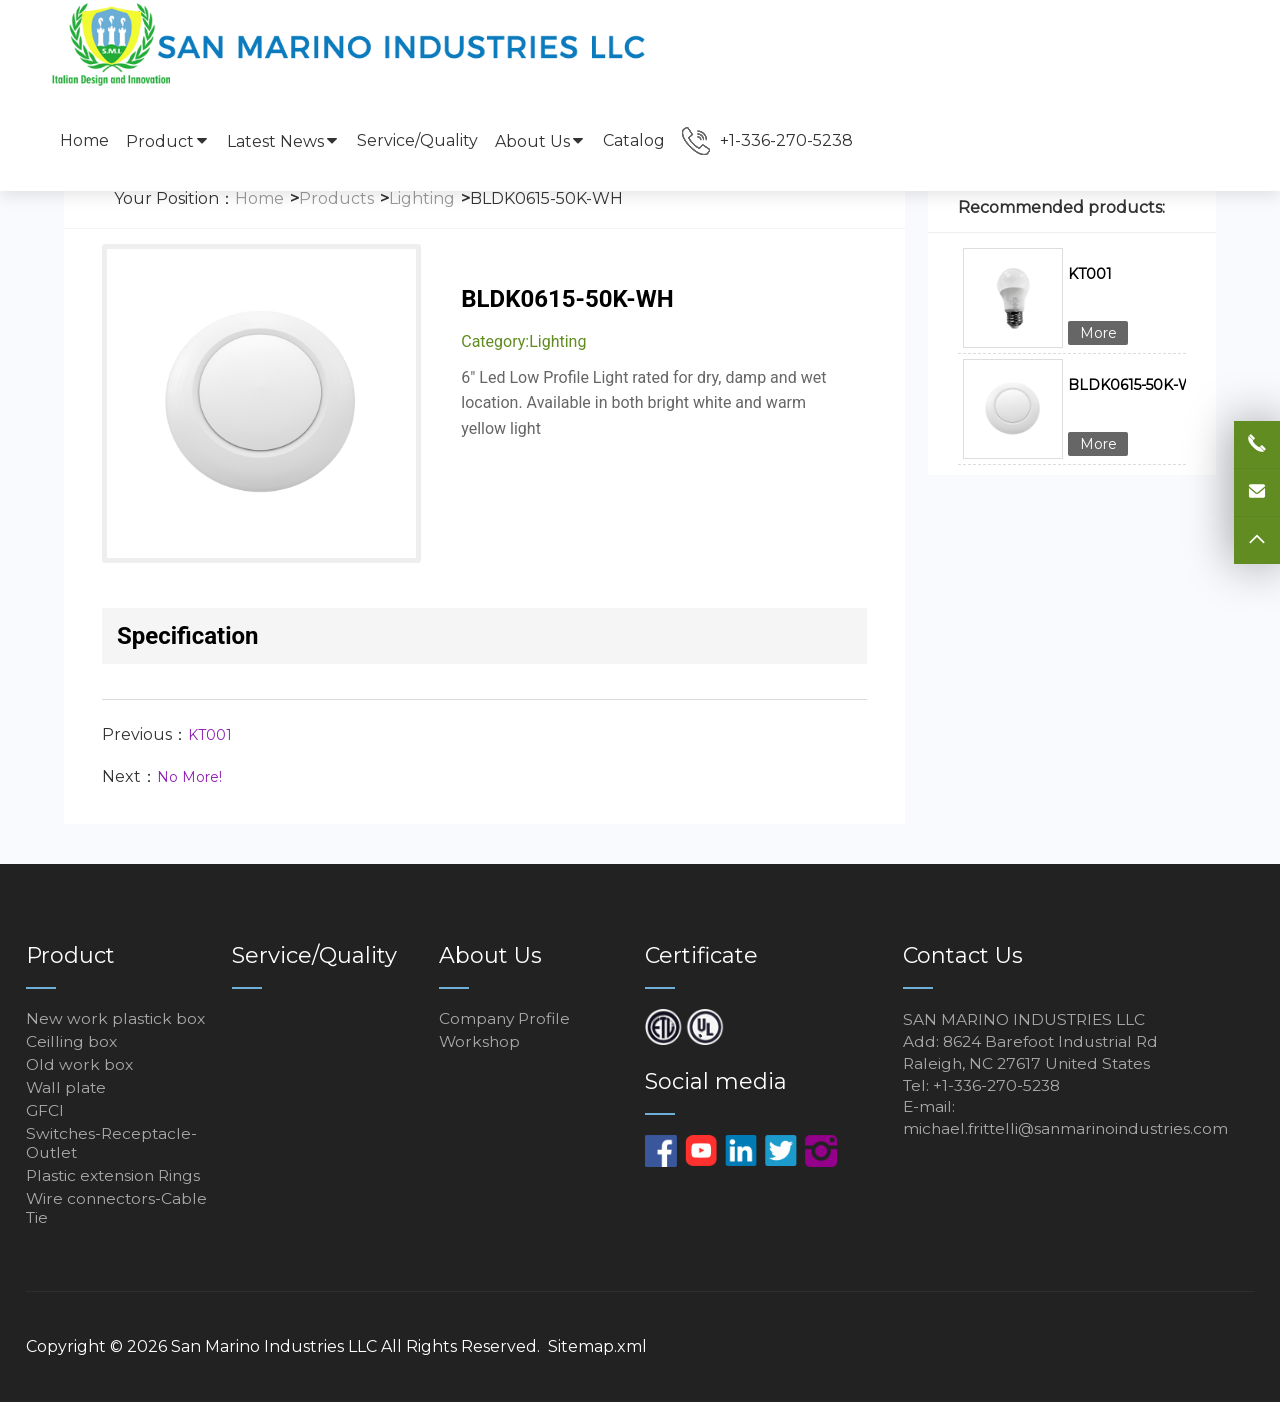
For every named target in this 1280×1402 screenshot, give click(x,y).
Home (84, 140)
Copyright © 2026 (98, 1346)
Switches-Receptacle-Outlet (113, 1143)
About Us (540, 141)
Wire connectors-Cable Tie (118, 1208)
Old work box (80, 1064)
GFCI (45, 1110)
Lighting (422, 198)
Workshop (480, 1041)
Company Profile (506, 1018)
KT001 (210, 735)
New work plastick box (116, 1018)
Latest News (283, 141)
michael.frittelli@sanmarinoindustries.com (1070, 1131)
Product (168, 141)
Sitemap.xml (597, 1346)
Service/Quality (417, 140)
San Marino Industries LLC (274, 1346)
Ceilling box (72, 1041)
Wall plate (67, 1087)
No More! (189, 777)
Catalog (634, 140)
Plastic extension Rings (117, 1175)
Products (336, 198)
